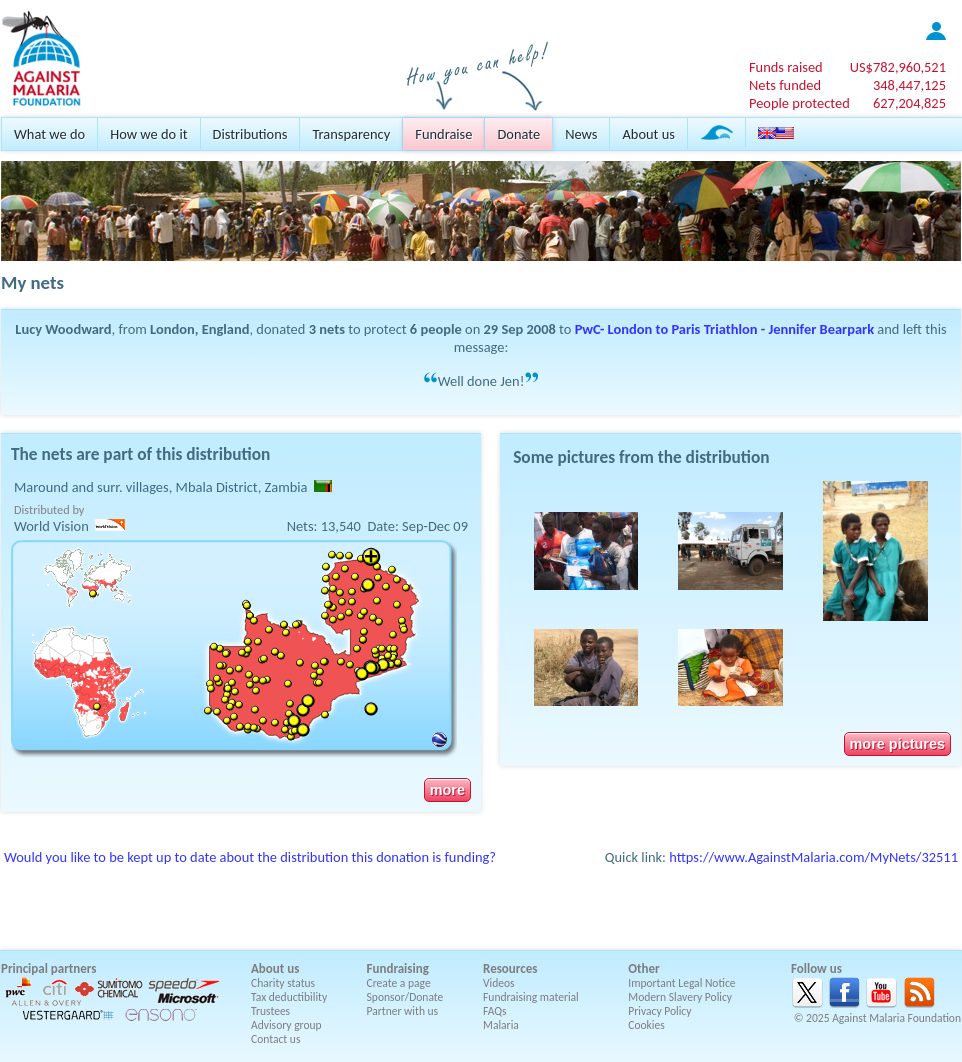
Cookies (646, 1025)
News (581, 134)
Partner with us (403, 1011)
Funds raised (786, 67)
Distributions (250, 134)
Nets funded (785, 85)
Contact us (275, 1039)
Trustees (270, 1011)
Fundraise (443, 134)
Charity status (283, 983)
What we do (49, 134)
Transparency (351, 134)
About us (648, 134)
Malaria (501, 1025)
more (447, 790)
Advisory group (286, 1025)
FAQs (495, 1011)
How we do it (148, 134)
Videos (499, 983)
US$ (898, 67)
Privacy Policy (659, 1011)
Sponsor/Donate (405, 997)
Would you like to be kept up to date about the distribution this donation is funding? (250, 857)
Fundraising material (531, 997)
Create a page (399, 983)
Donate (518, 134)
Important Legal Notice (681, 983)
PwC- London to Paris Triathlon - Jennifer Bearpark (724, 329)
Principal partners (48, 968)
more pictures (897, 744)
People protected (799, 103)
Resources (510, 968)
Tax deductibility (289, 997)
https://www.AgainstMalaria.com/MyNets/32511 (813, 857)
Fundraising (398, 968)
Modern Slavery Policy (680, 997)
